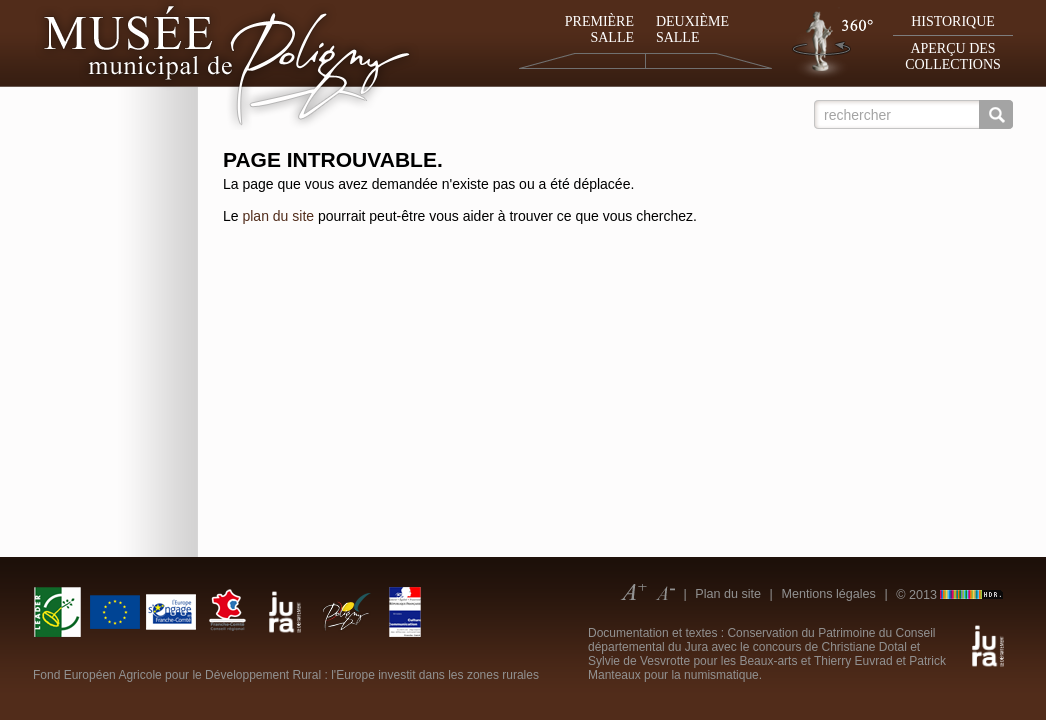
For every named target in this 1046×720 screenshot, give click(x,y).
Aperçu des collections (953, 56)
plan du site (278, 216)
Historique (953, 21)
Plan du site (728, 594)
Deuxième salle (692, 29)
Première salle (599, 29)
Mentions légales (828, 594)
